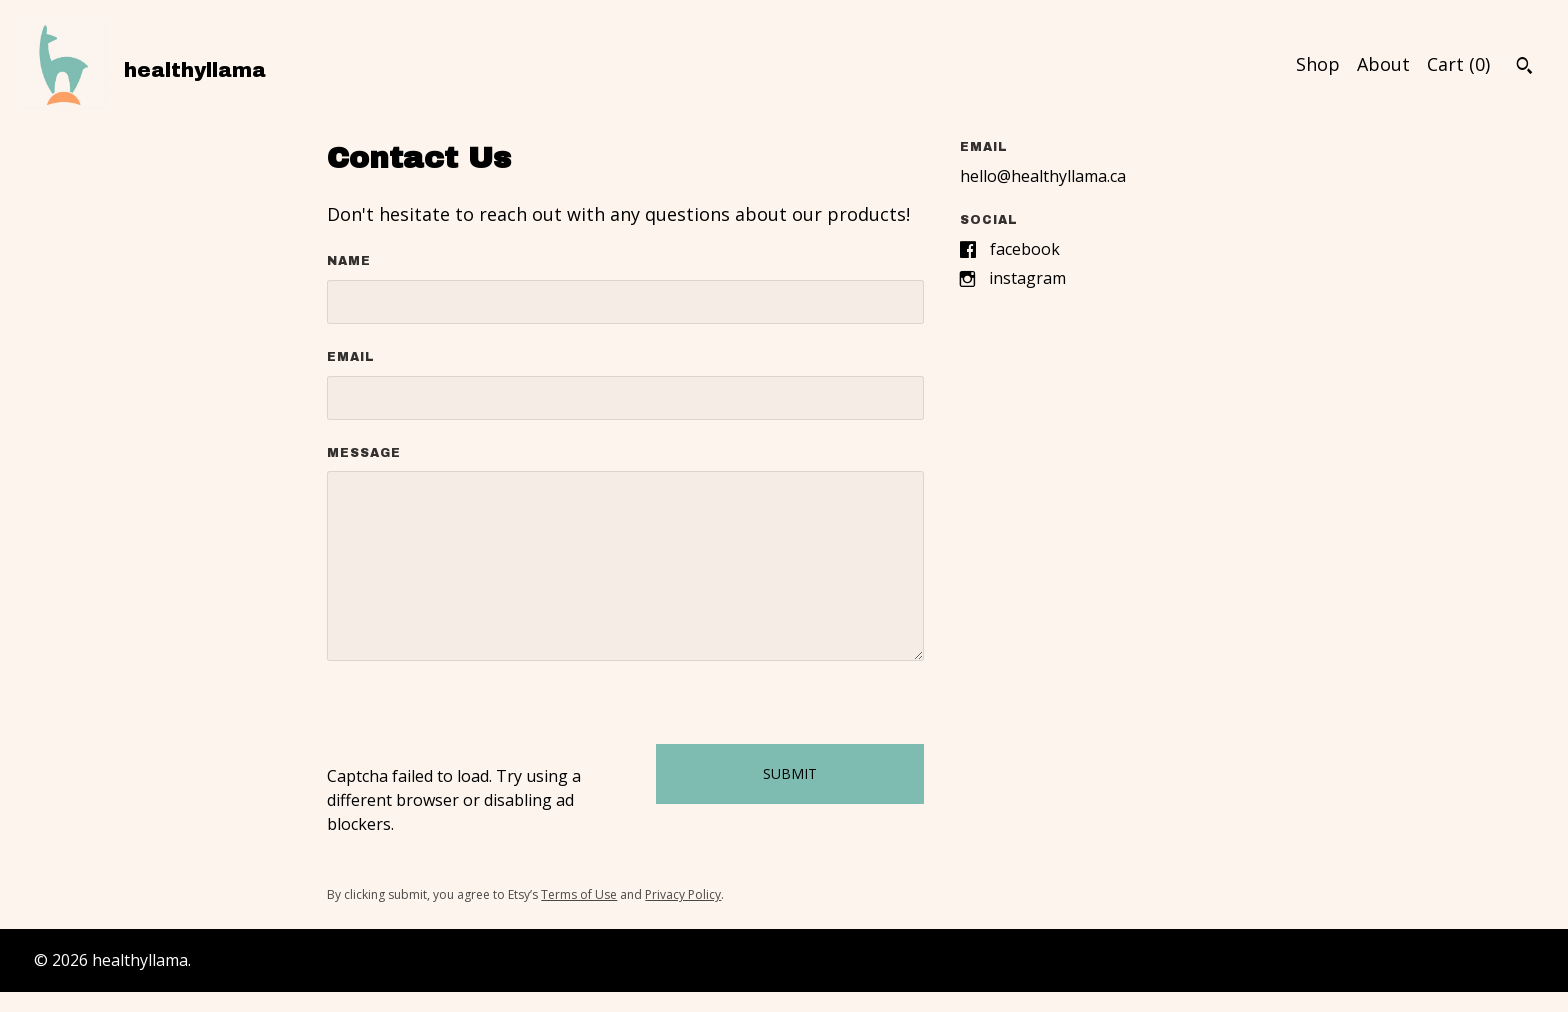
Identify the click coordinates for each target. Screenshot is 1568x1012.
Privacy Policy (683, 894)
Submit (790, 773)
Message (364, 453)
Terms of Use (579, 894)
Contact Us (1473, 960)
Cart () (1458, 64)
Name (349, 261)
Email (351, 357)
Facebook (1025, 249)
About (1383, 64)
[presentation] (479, 725)
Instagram (1027, 278)
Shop (1318, 64)
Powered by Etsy (256, 960)
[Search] (1524, 68)
